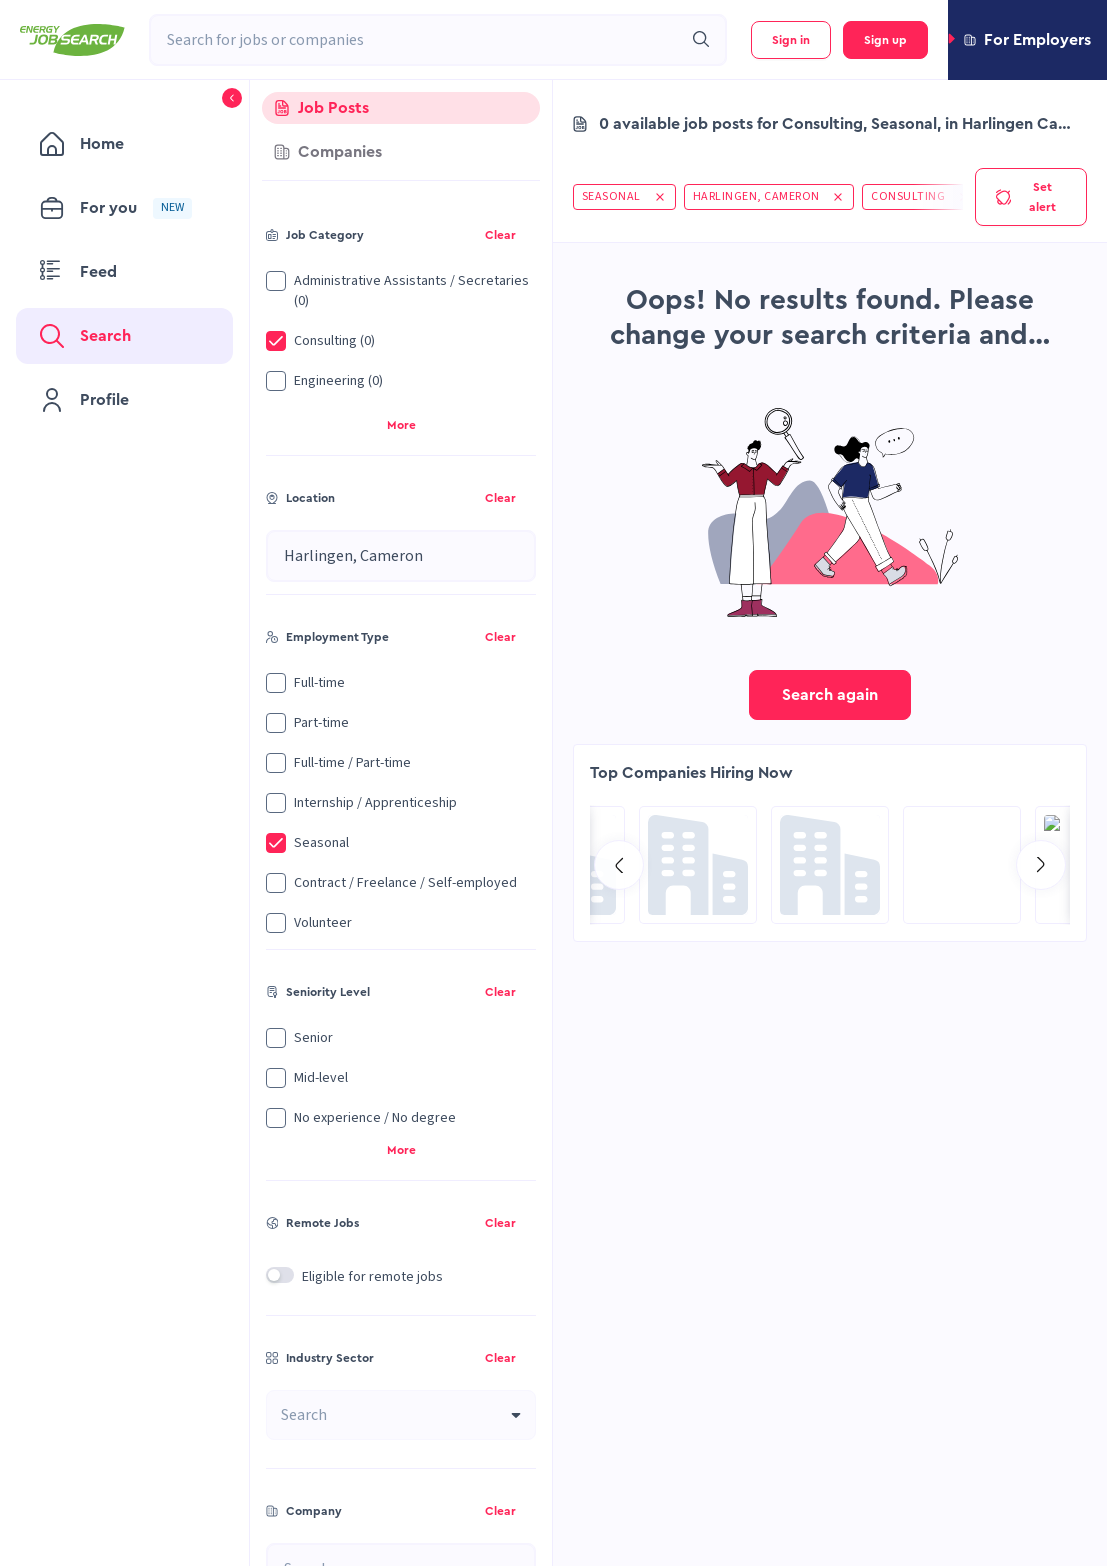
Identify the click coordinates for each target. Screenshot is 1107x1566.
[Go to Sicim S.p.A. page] (698, 865)
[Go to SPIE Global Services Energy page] (962, 865)
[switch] (280, 1275)
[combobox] (416, 40)
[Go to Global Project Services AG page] (830, 865)
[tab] (401, 108)
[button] (1027, 40)
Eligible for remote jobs (372, 1277)
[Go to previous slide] (619, 865)
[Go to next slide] (1041, 865)
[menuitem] (124, 144)
